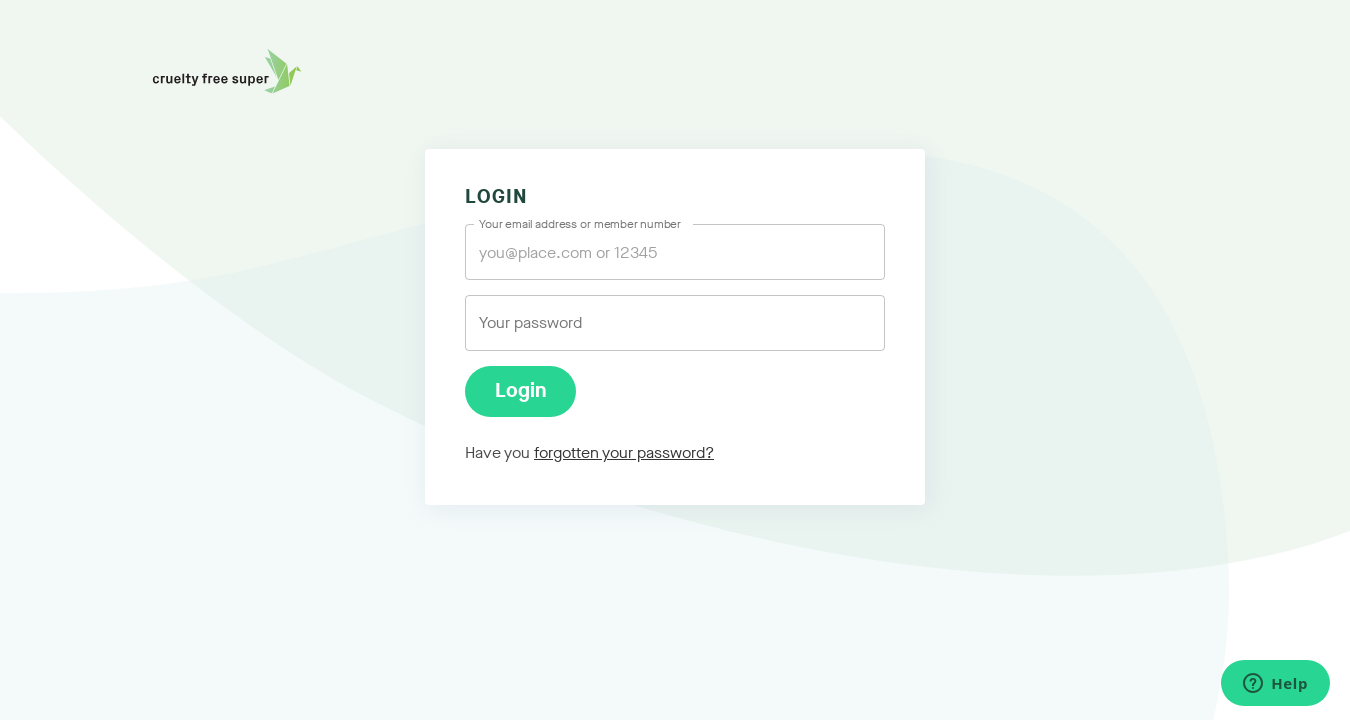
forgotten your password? (624, 452)
